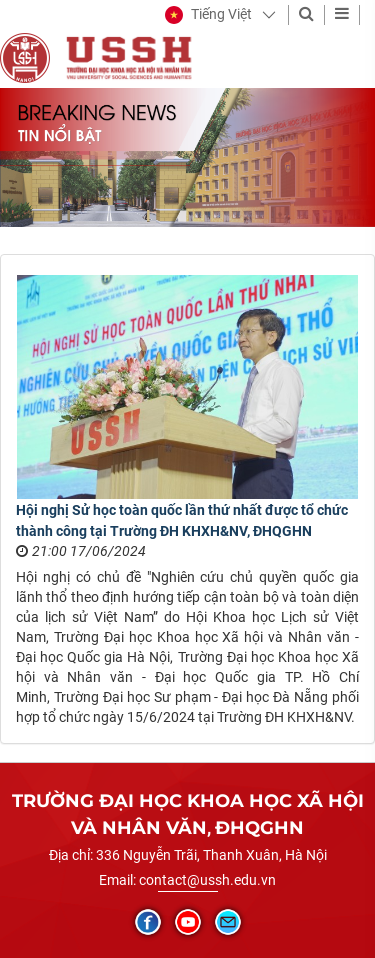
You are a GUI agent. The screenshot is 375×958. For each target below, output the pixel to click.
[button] (208, 15)
